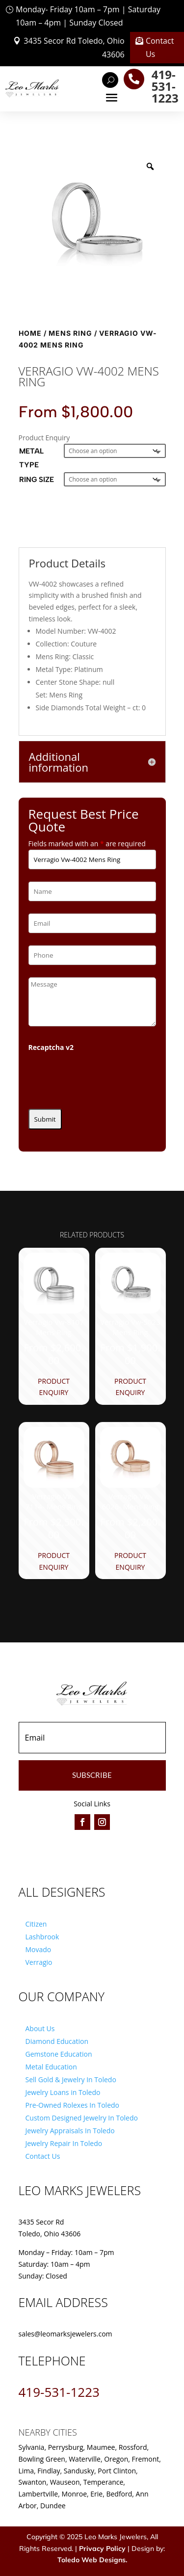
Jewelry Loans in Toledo (63, 2092)
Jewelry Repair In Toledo (64, 2143)
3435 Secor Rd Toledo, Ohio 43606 (74, 47)
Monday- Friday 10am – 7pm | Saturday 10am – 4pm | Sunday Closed (88, 16)
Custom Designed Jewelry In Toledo (82, 2117)
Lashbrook (42, 1936)
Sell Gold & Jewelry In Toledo (71, 2079)
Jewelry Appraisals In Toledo (70, 2130)
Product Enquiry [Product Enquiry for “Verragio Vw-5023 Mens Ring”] (130, 1386)
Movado (39, 1949)
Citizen (36, 1924)
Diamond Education (57, 2041)
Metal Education (51, 2066)
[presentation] (103, 1077)
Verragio (39, 1962)
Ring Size (36, 479)
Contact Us (160, 47)
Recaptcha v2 (51, 1047)
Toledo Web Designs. (92, 2559)
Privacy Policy (102, 2548)
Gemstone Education (59, 2054)
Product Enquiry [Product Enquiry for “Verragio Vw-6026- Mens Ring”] (130, 1561)
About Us (40, 2028)
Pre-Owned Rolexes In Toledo (73, 2105)
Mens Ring (70, 333)
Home (30, 333)
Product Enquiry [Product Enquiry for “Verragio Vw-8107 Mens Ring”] (54, 1386)
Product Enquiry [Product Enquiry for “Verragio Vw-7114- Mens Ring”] (54, 1561)
